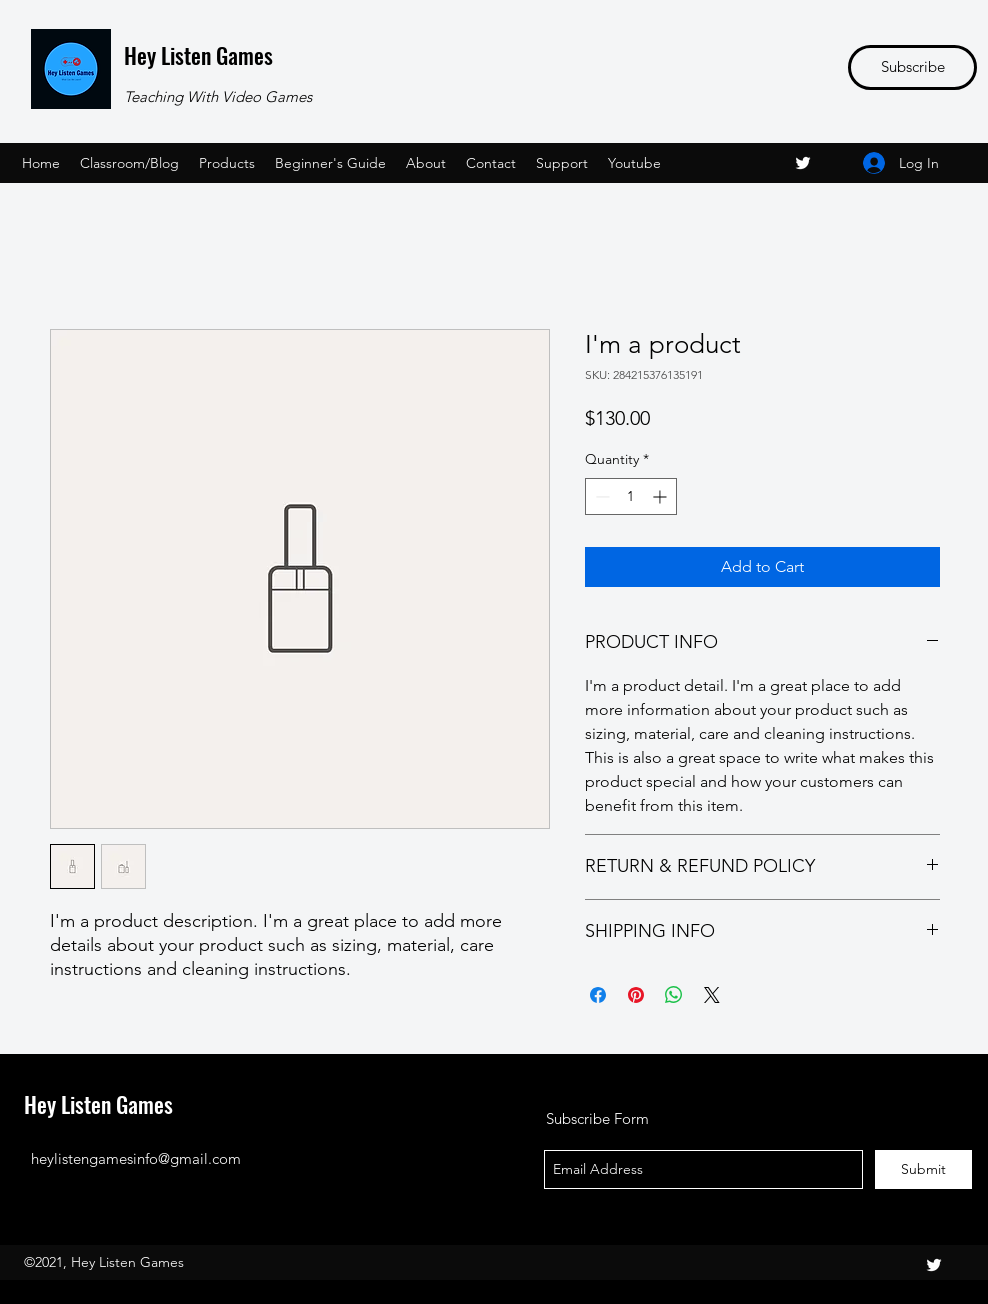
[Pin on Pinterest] (636, 995)
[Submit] (923, 1169)
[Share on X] (712, 995)
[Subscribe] (912, 67)
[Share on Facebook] (598, 995)
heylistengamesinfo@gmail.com (136, 1158)
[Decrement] (600, 496)
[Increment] (661, 496)
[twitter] (803, 163)
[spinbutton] (631, 496)
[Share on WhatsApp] (674, 995)
